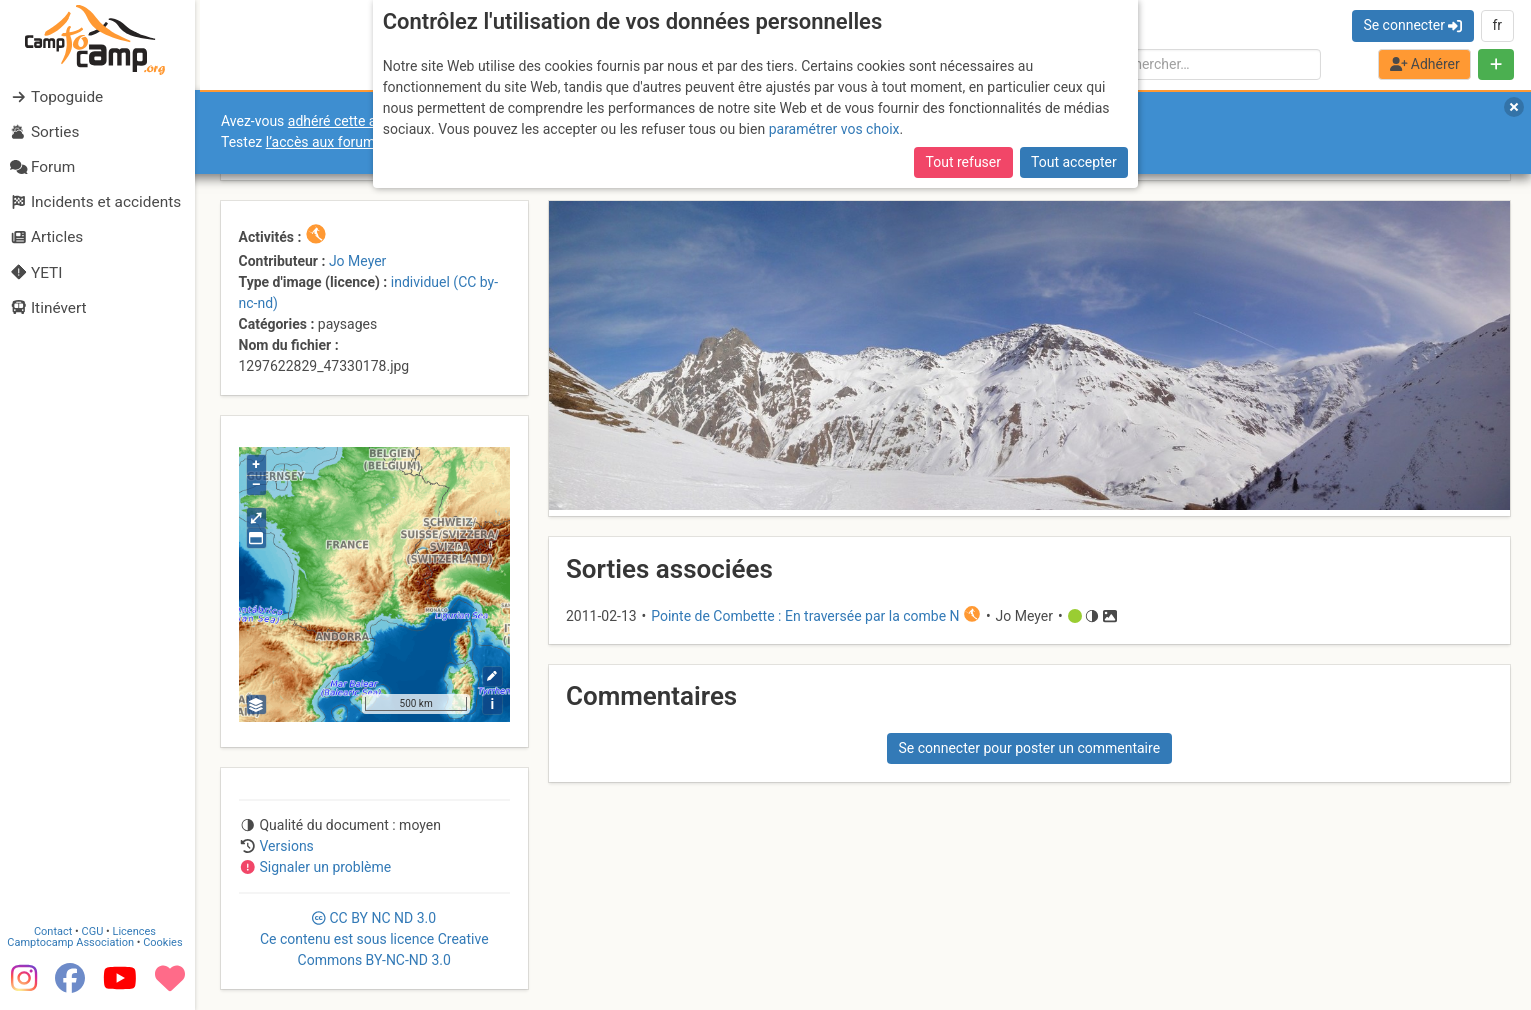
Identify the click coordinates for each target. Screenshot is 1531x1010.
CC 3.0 (374, 939)
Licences (139, 931)
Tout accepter (1074, 162)
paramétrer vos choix (834, 129)
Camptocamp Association (75, 942)
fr (1497, 25)
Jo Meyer (357, 261)
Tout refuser (963, 162)
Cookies (167, 942)
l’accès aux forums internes (351, 142)
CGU (98, 931)
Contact (58, 931)
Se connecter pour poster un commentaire (1029, 748)
